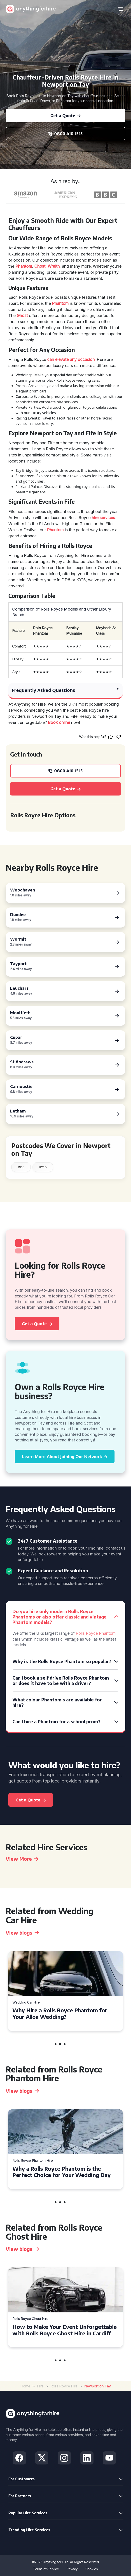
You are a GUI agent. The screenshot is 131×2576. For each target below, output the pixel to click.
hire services (103, 517)
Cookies (91, 2569)
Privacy (72, 2569)
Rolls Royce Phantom (96, 1633)
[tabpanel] (65, 1991)
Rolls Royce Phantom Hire (32, 2161)
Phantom (23, 266)
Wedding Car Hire (26, 2002)
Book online (59, 722)
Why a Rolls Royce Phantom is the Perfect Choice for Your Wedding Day (61, 2171)
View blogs (22, 1932)
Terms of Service (46, 2569)
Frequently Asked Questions (43, 690)
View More (22, 1858)
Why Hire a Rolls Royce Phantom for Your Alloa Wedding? (59, 2013)
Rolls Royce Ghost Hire (30, 2319)
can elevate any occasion (71, 359)
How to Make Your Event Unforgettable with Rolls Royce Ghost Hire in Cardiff (64, 2330)
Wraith (54, 266)
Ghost (39, 266)
